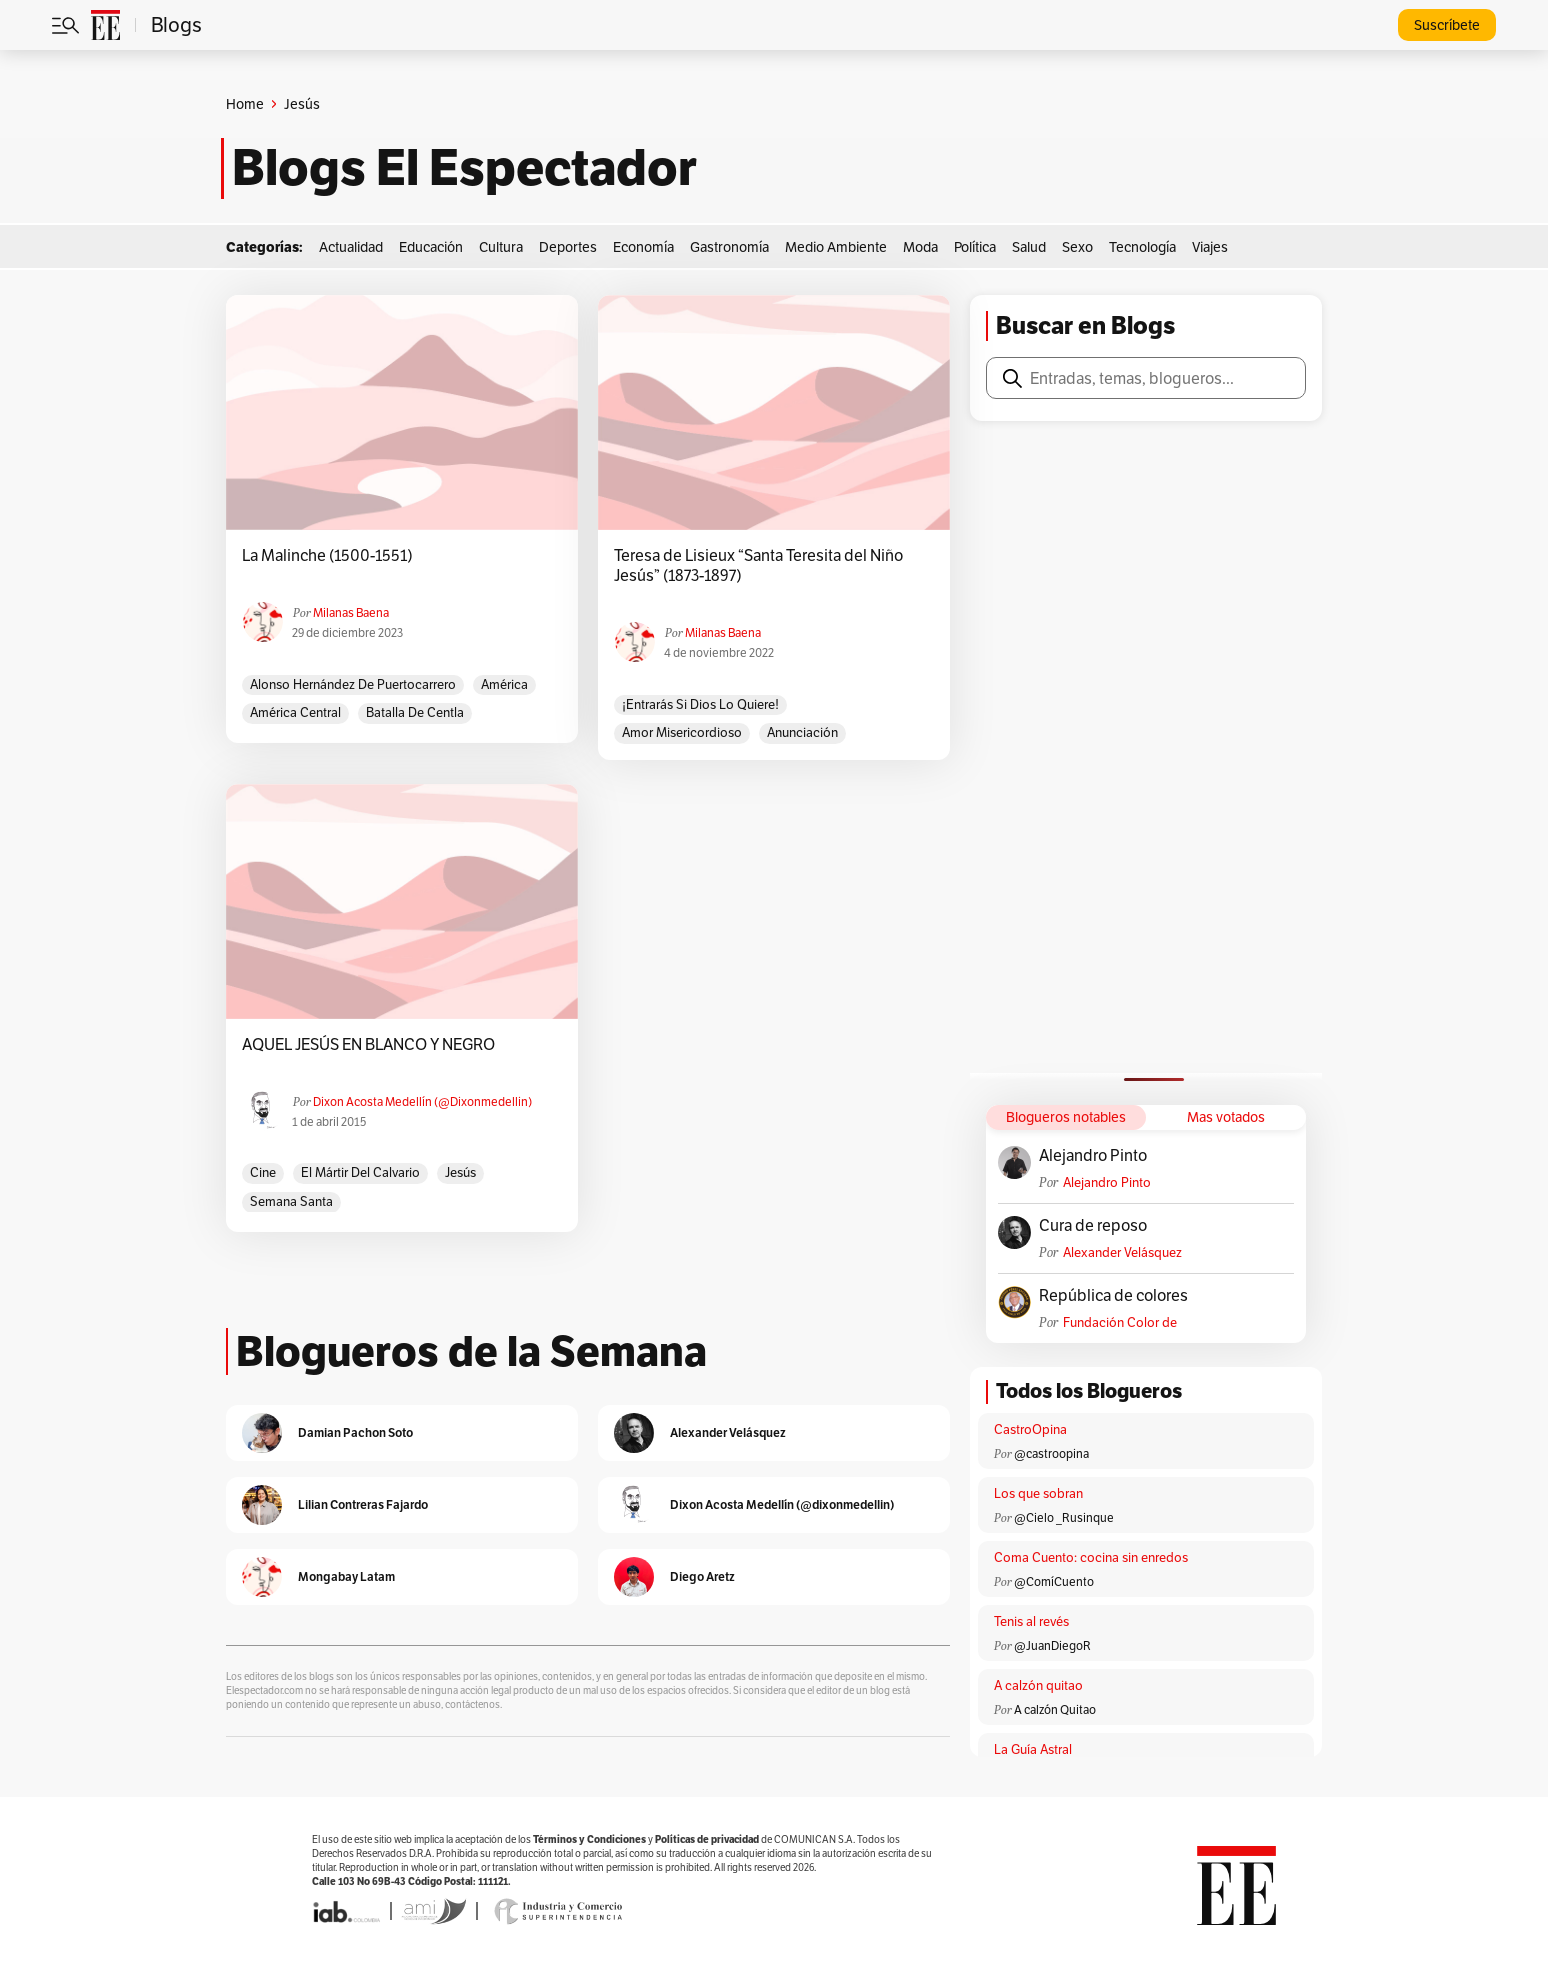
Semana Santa (291, 1201)
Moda (920, 247)
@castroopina (1051, 1453)
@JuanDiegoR (1052, 1645)
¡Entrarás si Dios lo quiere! (700, 704)
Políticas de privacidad (707, 1839)
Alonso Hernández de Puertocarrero (353, 684)
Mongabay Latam (346, 1576)
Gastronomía (729, 247)
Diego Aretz (702, 1576)
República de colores (1113, 1296)
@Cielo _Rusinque (1064, 1517)
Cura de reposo (1093, 1226)
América (504, 684)
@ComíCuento (1054, 1581)
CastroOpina (1030, 1429)
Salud (1029, 247)
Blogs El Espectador (464, 168)
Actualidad (351, 247)
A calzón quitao (1038, 1685)
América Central (295, 712)
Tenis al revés (1031, 1621)
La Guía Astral (1033, 1749)
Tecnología (1142, 247)
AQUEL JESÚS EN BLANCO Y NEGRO (368, 1045)
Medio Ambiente (836, 247)
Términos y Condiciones (589, 1839)
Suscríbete (1447, 25)
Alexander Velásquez (1122, 1252)
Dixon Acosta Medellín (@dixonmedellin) (422, 1101)
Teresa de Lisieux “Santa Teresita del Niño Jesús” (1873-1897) (758, 566)
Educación (431, 247)
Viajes (1210, 247)
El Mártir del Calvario (360, 1172)
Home (245, 104)
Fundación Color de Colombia (1120, 1322)
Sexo (1077, 247)
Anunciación (802, 732)
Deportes (568, 247)
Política (975, 247)
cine (263, 1172)
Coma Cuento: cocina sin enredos (1091, 1557)
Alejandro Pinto (1093, 1156)
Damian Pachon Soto (355, 1432)
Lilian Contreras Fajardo (363, 1504)
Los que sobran (1038, 1493)
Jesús (460, 1172)
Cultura (501, 247)
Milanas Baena (351, 612)
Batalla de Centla (415, 712)
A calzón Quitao (1055, 1709)
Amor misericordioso (682, 732)
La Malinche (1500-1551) (327, 556)
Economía (643, 247)
